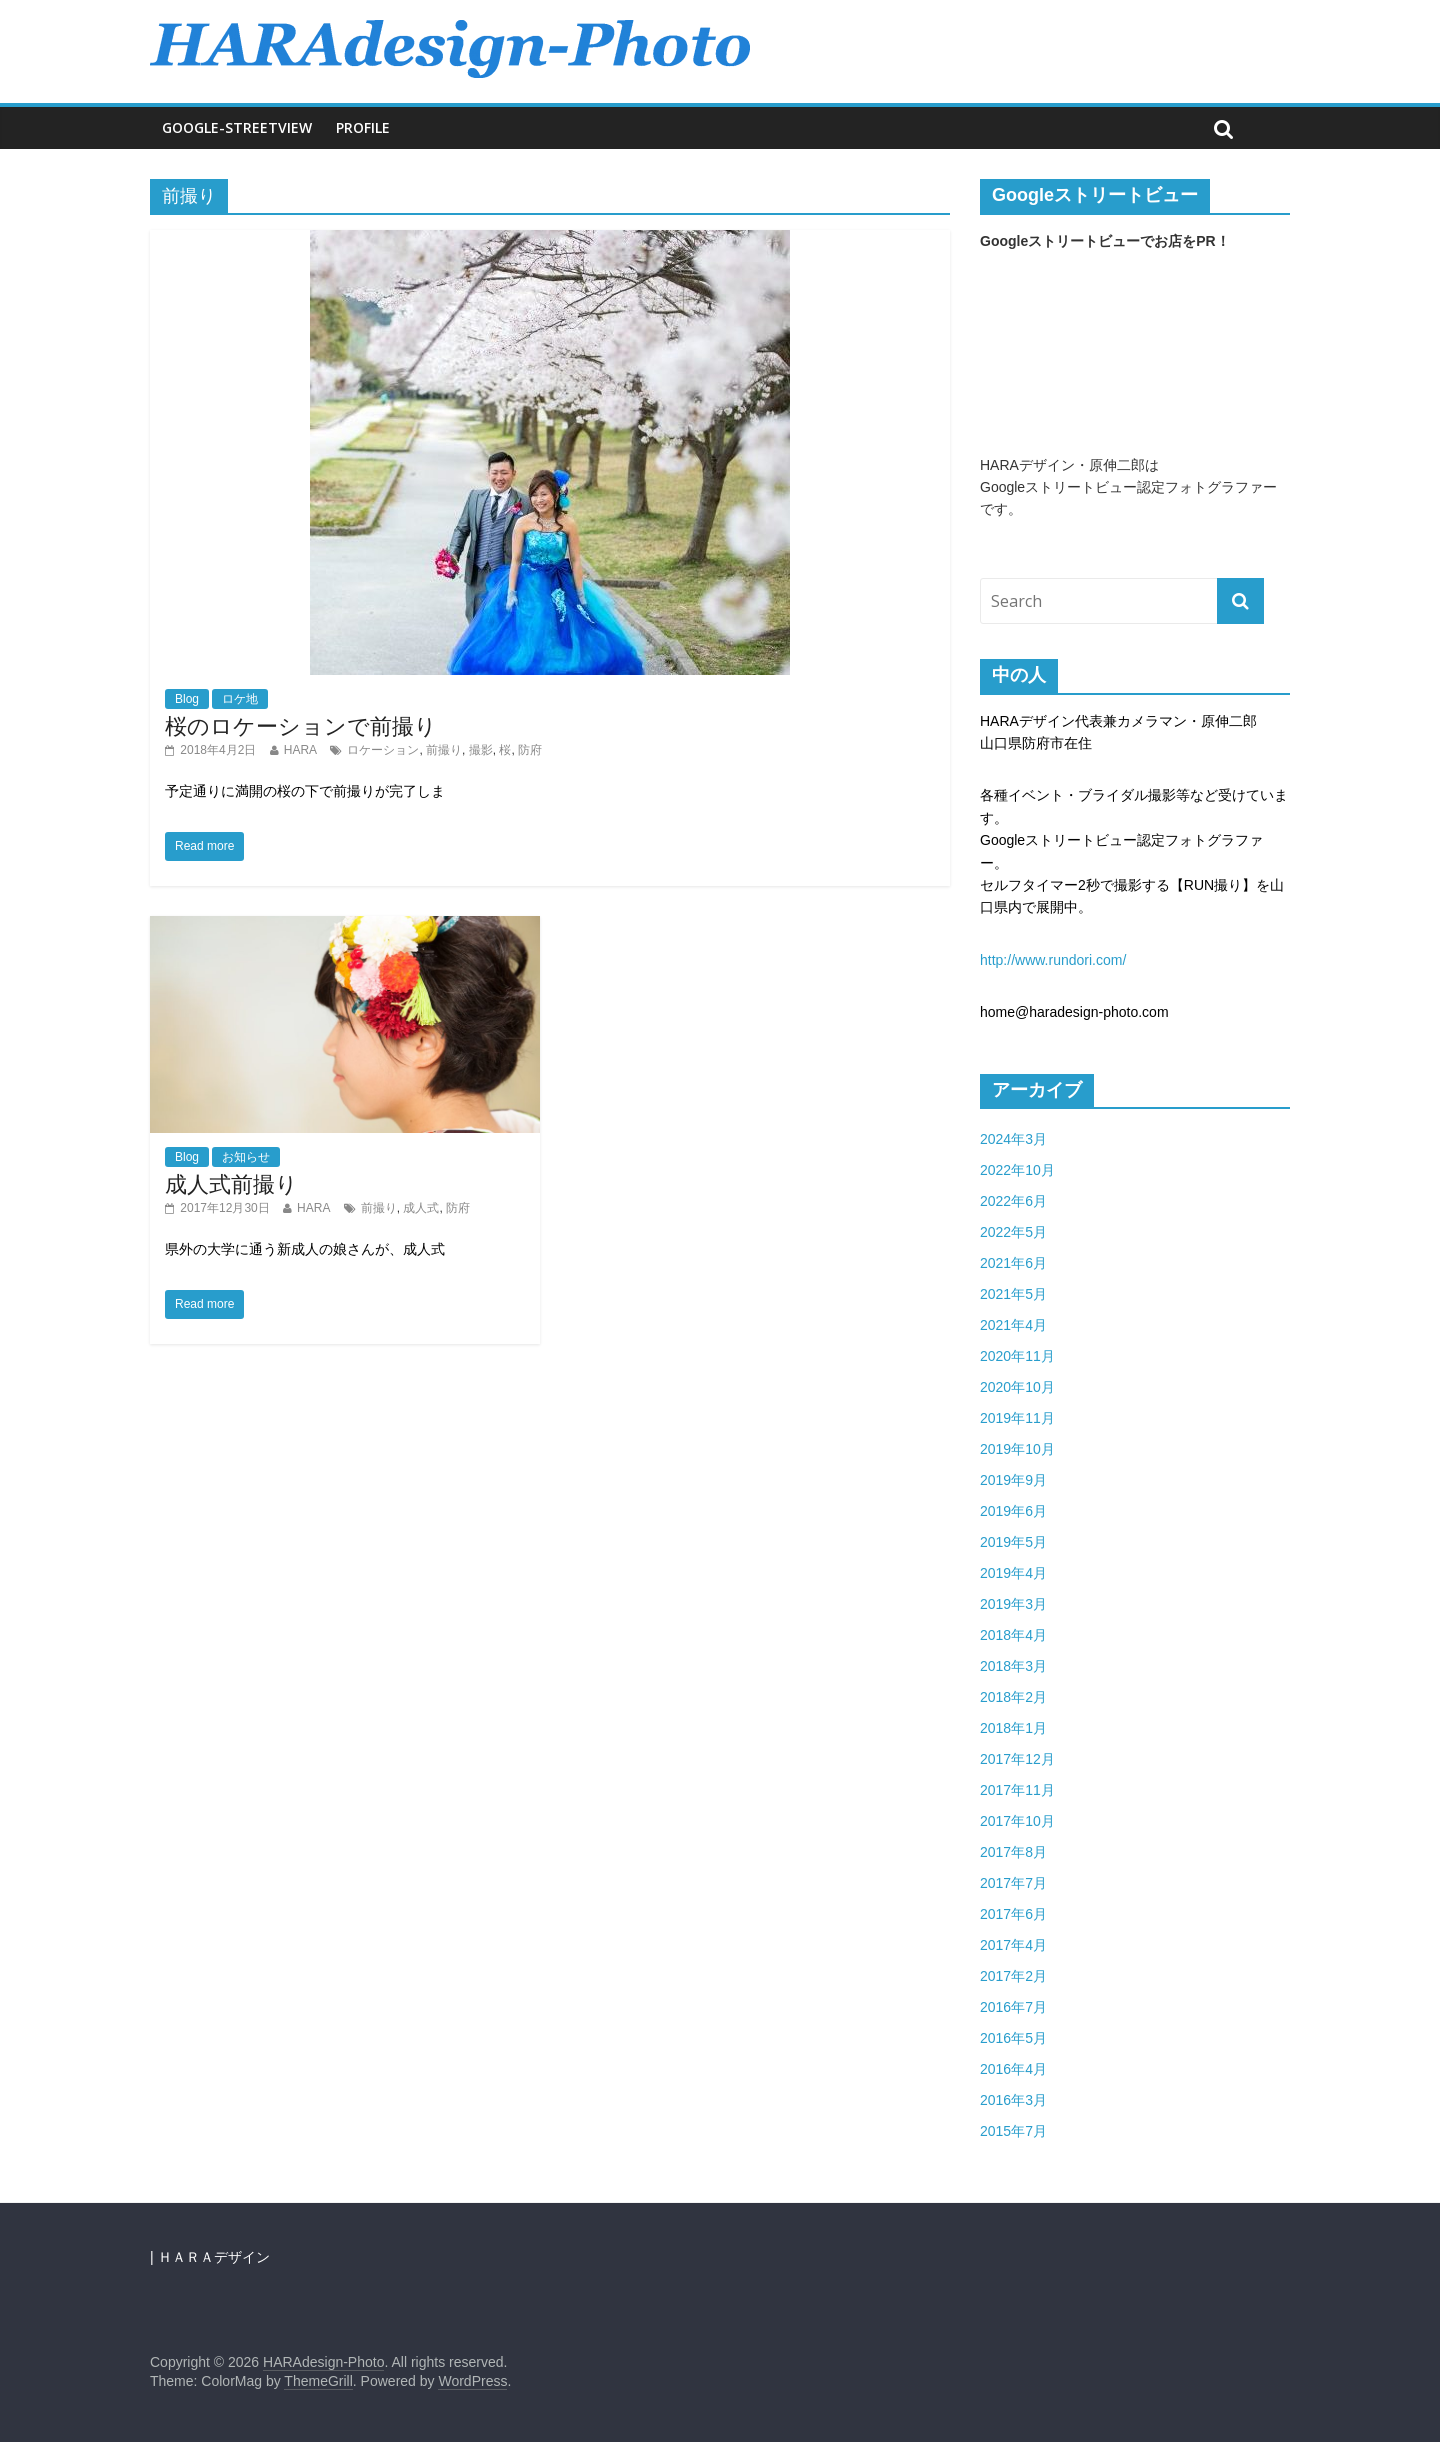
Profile (363, 127)
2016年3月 (1013, 2100)
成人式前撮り (231, 1184)
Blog (187, 699)
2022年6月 (1013, 1201)
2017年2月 (1013, 1976)
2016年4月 (1013, 2069)
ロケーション (383, 750)
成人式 (421, 1208)
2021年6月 (1013, 1263)
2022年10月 (1017, 1170)
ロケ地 (240, 699)
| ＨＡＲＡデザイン (210, 2257)
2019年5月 (1013, 1542)
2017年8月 (1013, 1852)
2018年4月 (1013, 1635)
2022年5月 (1013, 1232)
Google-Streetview (237, 127)
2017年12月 (1017, 1759)
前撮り (444, 750)
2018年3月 (1013, 1666)
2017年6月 (1013, 1914)
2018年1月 (1013, 1728)
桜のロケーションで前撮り (301, 726)
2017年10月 (1017, 1821)
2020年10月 (1017, 1387)
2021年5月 (1013, 1294)
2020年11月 (1017, 1356)
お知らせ (246, 1157)
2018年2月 (1013, 1697)
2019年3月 (1013, 1604)
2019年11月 (1017, 1418)
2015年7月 (1013, 2131)
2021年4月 (1013, 1325)
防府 (530, 750)
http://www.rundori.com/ (1053, 960)
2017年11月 (1017, 1790)
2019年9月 (1013, 1480)
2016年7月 (1013, 2007)
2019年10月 (1017, 1449)
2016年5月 (1013, 2038)
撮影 (481, 750)
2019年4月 (1013, 1573)
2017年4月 (1013, 1945)
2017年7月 (1013, 1883)
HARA (300, 750)
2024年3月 (1013, 1139)
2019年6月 (1013, 1511)
